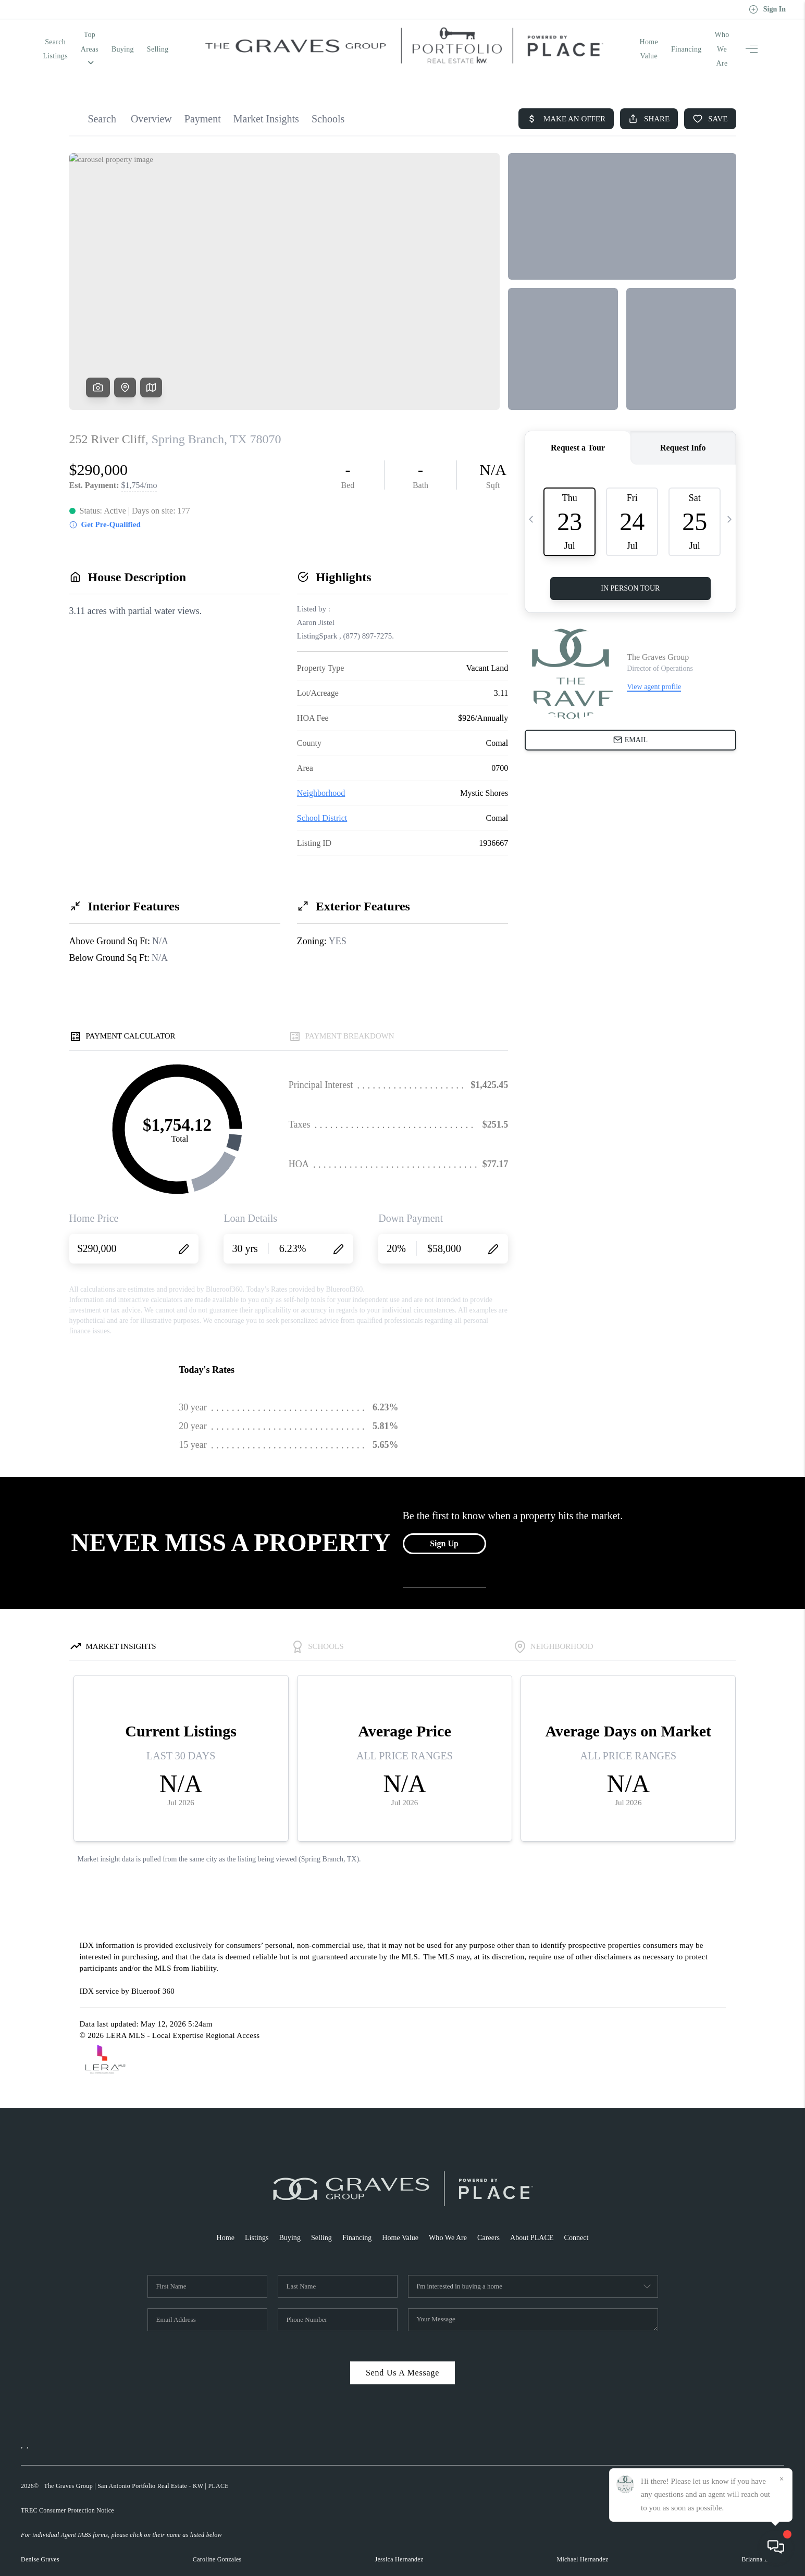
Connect (585, 2215)
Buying (169, 38)
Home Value (615, 38)
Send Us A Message (402, 2350)
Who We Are (709, 38)
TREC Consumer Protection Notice (67, 2488)
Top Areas (124, 38)
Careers (492, 2215)
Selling (205, 38)
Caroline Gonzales (217, 2537)
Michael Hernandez (582, 2537)
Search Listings (67, 38)
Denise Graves (40, 2537)
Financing (662, 38)
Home (217, 2215)
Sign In (767, 9)
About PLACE (538, 2215)
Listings (249, 2215)
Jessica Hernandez (399, 2537)
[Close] (781, 2479)
